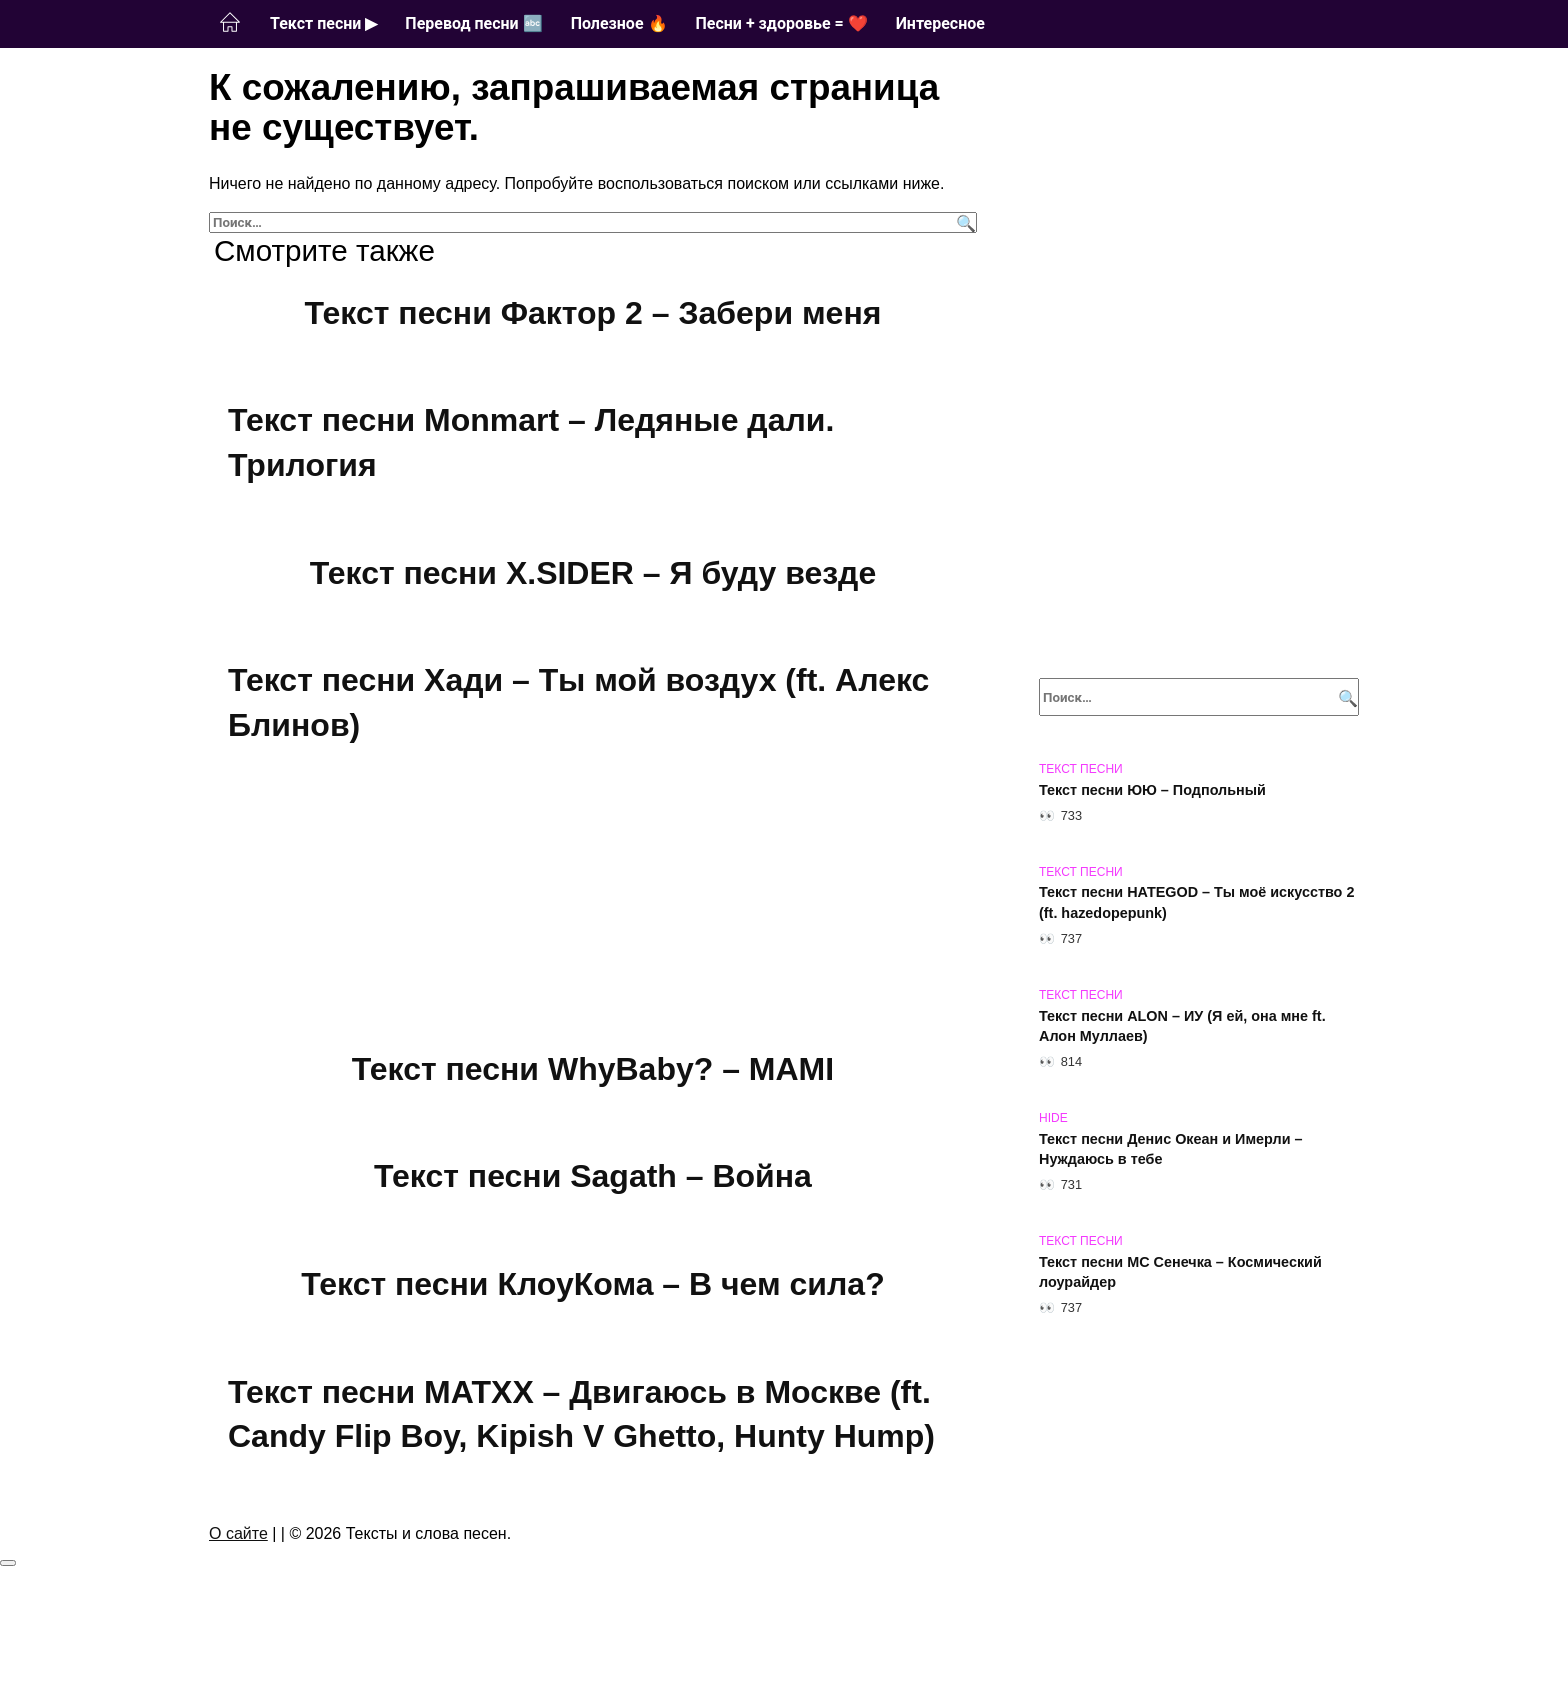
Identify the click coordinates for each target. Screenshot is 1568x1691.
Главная (230, 23)
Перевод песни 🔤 (473, 23)
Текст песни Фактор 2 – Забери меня (593, 313)
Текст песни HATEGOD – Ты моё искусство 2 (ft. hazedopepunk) (1196, 903)
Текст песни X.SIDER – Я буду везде (593, 573)
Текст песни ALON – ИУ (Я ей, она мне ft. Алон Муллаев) (1182, 1026)
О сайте (238, 1533)
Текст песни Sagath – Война (593, 1177)
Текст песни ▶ (323, 23)
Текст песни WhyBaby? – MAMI (593, 1069)
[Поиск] (963, 222)
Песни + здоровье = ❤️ (782, 23)
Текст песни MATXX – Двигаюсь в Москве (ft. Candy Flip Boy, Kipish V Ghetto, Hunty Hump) (581, 1414)
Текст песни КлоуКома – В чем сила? (592, 1284)
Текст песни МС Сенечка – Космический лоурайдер (1180, 1272)
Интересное (940, 23)
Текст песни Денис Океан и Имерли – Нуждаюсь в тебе (1171, 1149)
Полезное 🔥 (619, 23)
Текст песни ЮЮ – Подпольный (1152, 790)
